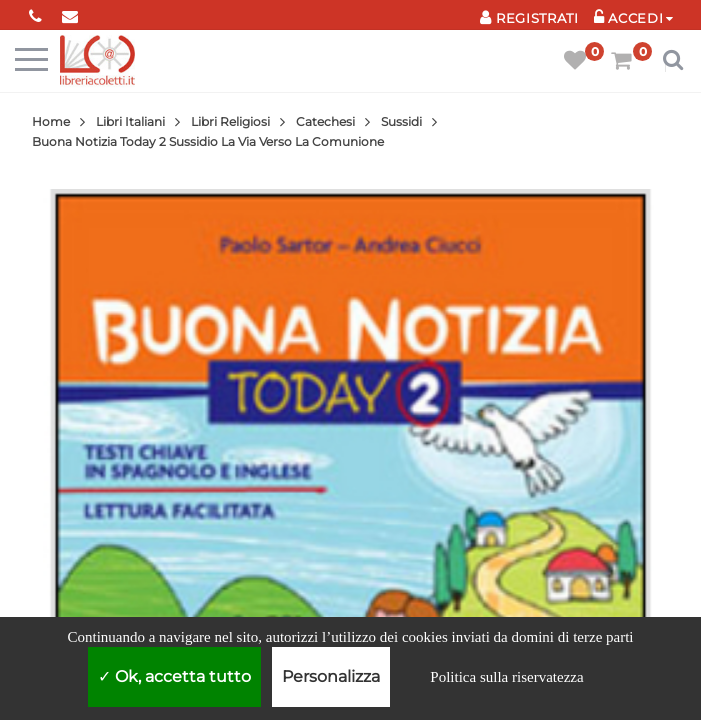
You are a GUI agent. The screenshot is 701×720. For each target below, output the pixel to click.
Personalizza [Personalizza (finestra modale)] (331, 676)
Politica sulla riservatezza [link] (506, 677)
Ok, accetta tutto (174, 676)
